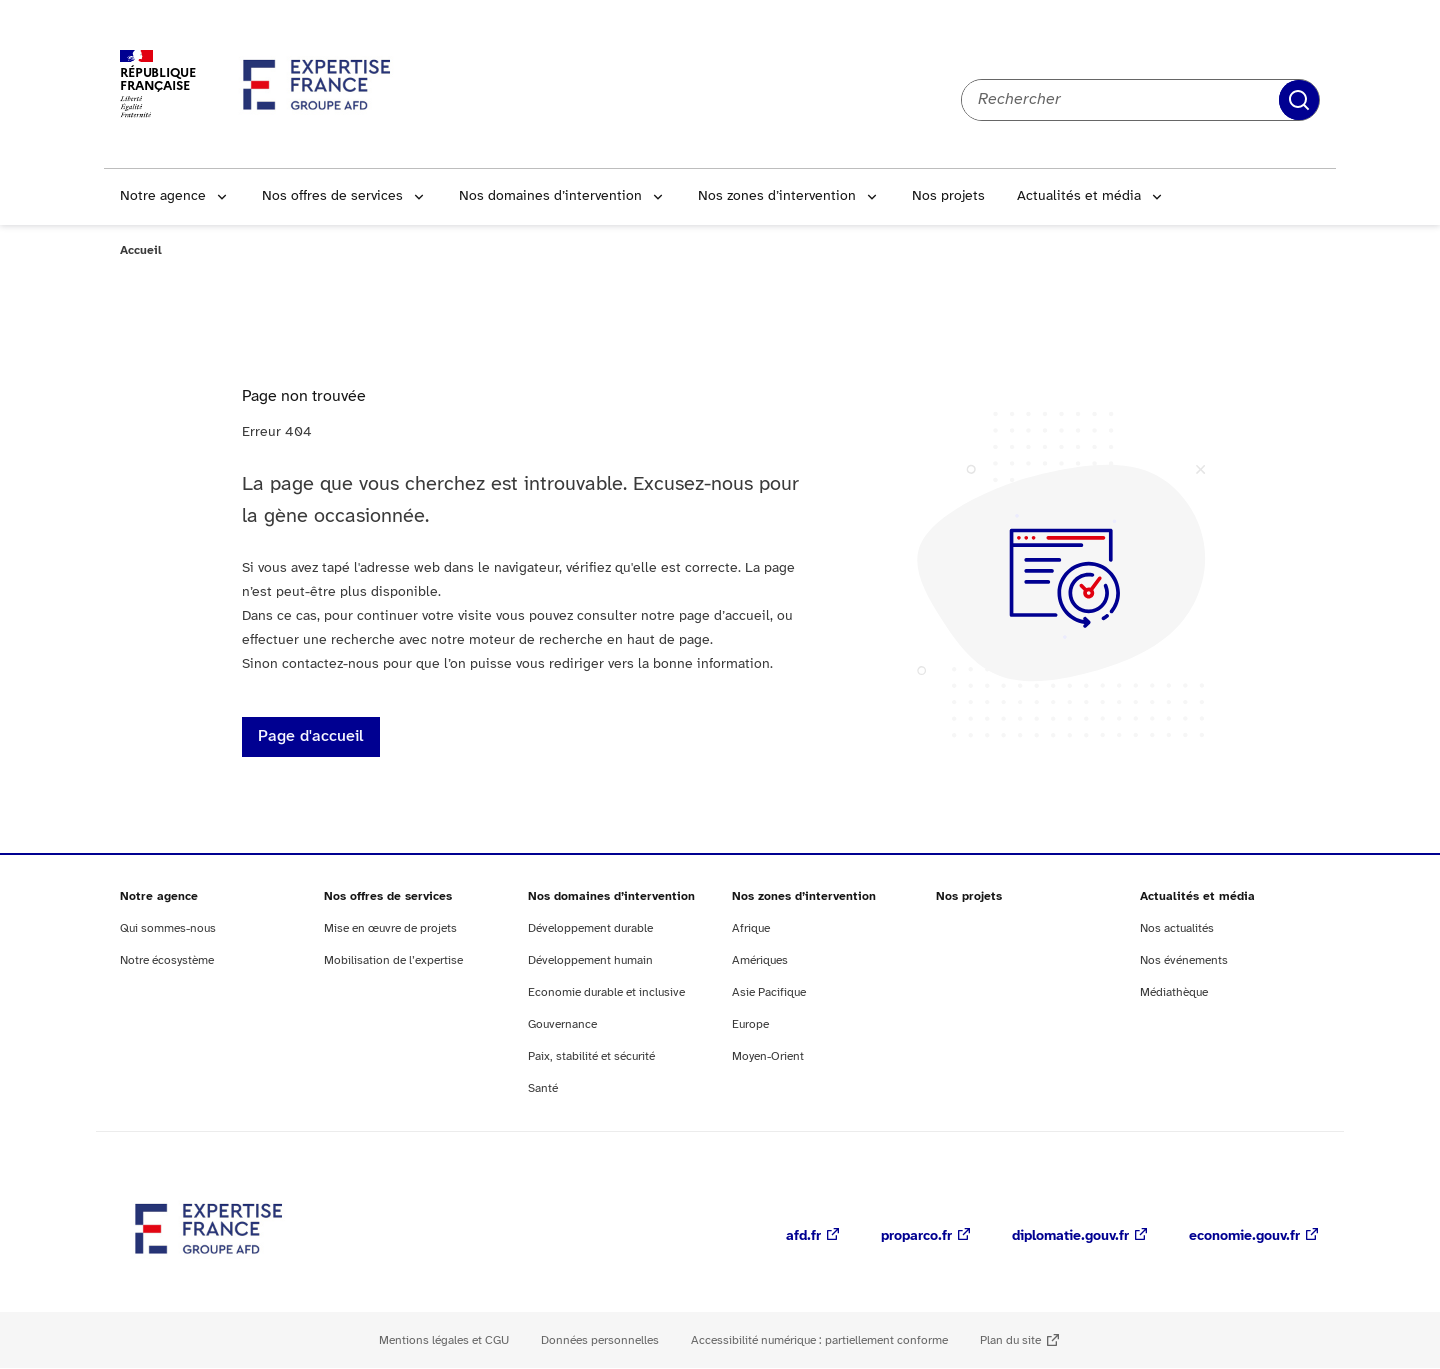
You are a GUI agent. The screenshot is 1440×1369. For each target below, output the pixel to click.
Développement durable (590, 928)
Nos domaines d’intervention (550, 196)
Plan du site (1010, 1340)
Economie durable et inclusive (606, 992)
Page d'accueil (311, 736)
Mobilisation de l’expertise (393, 960)
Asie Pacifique (769, 992)
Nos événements (1184, 960)
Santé (543, 1088)
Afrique (751, 928)
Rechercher (1299, 100)
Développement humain (590, 960)
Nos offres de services (332, 196)
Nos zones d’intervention (777, 196)
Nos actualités (1177, 928)
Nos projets (948, 196)
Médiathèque (1174, 992)
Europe (750, 1024)
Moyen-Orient (768, 1056)
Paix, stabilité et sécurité (591, 1056)
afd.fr (803, 1236)
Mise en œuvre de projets (390, 928)
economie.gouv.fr (1244, 1236)
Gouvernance (562, 1024)
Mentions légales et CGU (444, 1340)
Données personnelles (600, 1340)
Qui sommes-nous (168, 928)
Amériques (760, 960)
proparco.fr (916, 1236)
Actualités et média (1079, 196)
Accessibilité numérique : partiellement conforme (819, 1340)
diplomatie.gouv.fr (1070, 1236)
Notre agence (163, 196)
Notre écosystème (167, 960)
